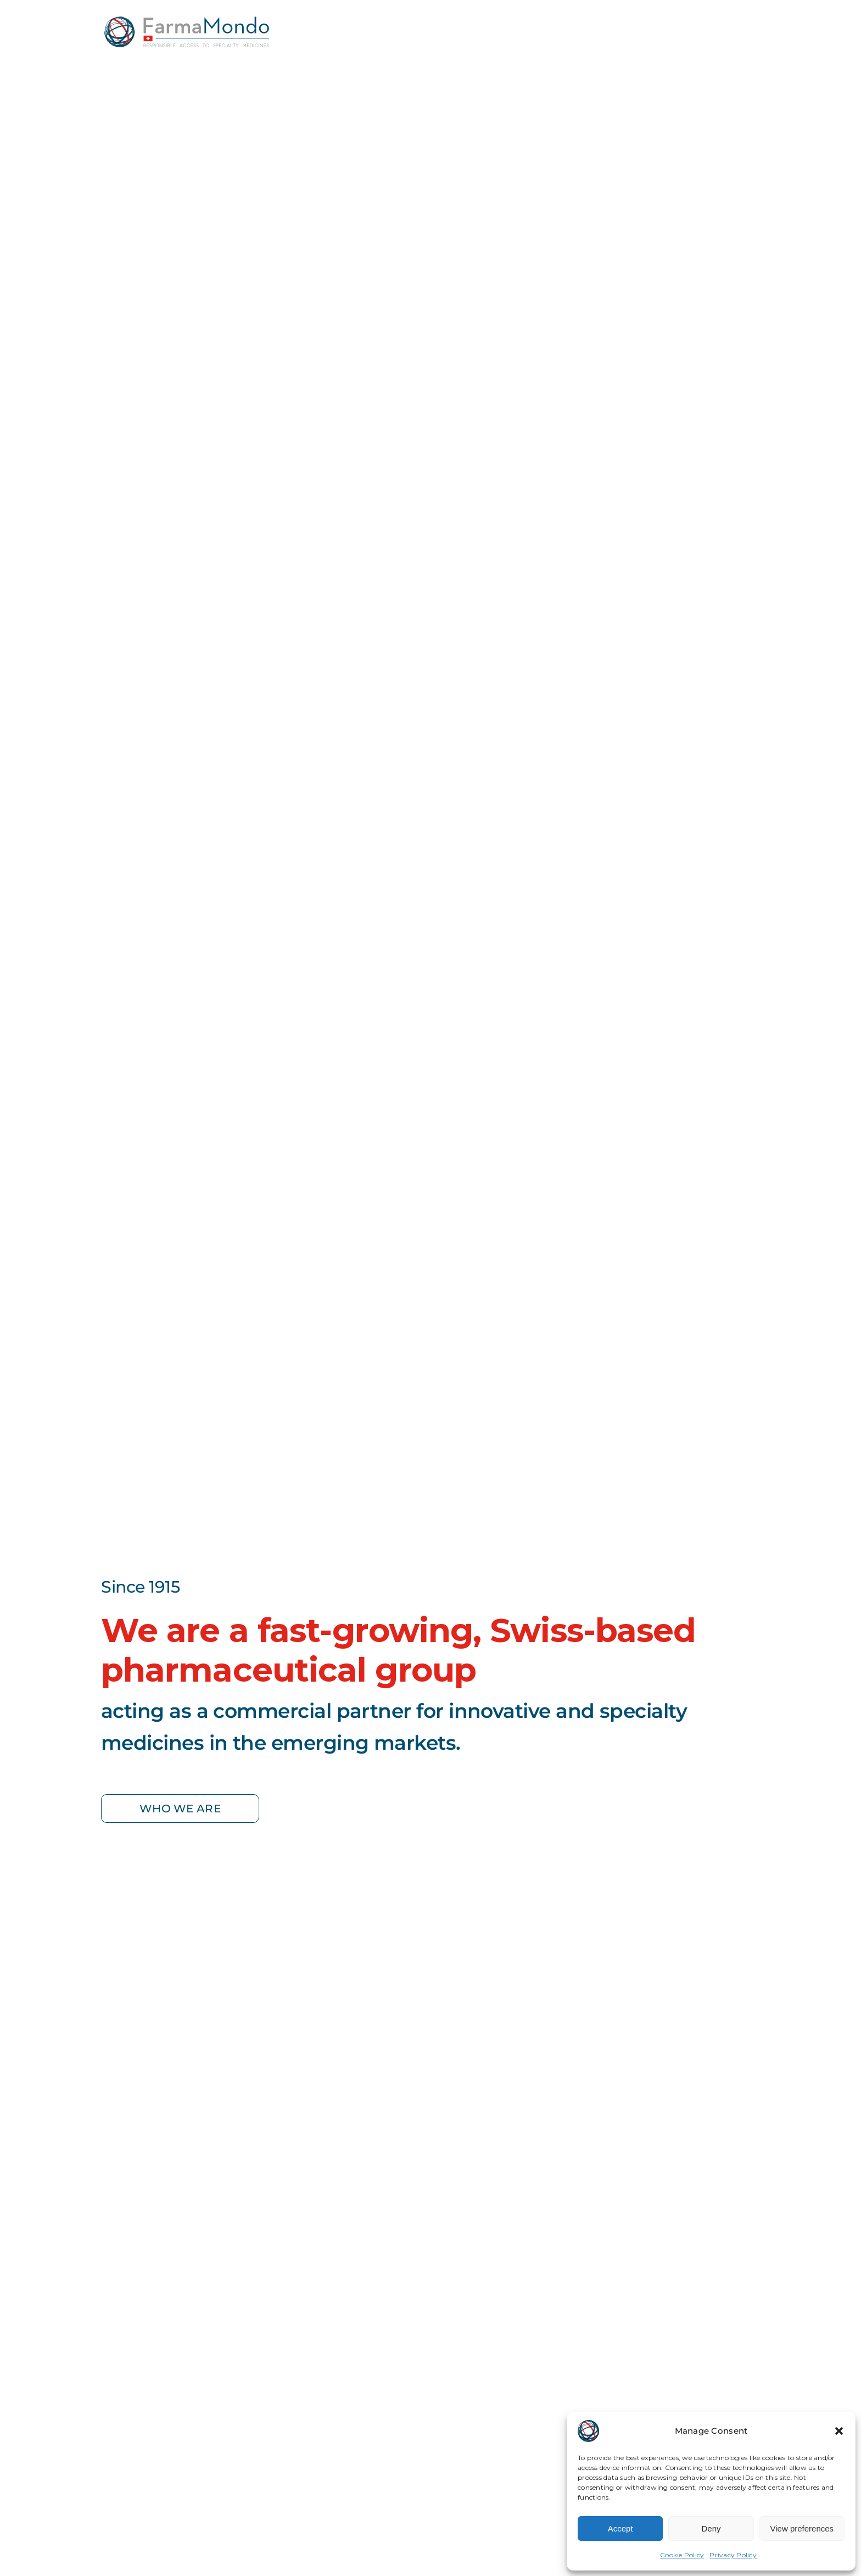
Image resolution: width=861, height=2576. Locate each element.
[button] (839, 2430)
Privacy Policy (733, 2555)
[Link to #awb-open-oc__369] (751, 25)
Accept (620, 2528)
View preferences (802, 2528)
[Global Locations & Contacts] (658, 25)
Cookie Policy (682, 2555)
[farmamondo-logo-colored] (186, 20)
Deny (710, 2528)
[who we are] (180, 1808)
